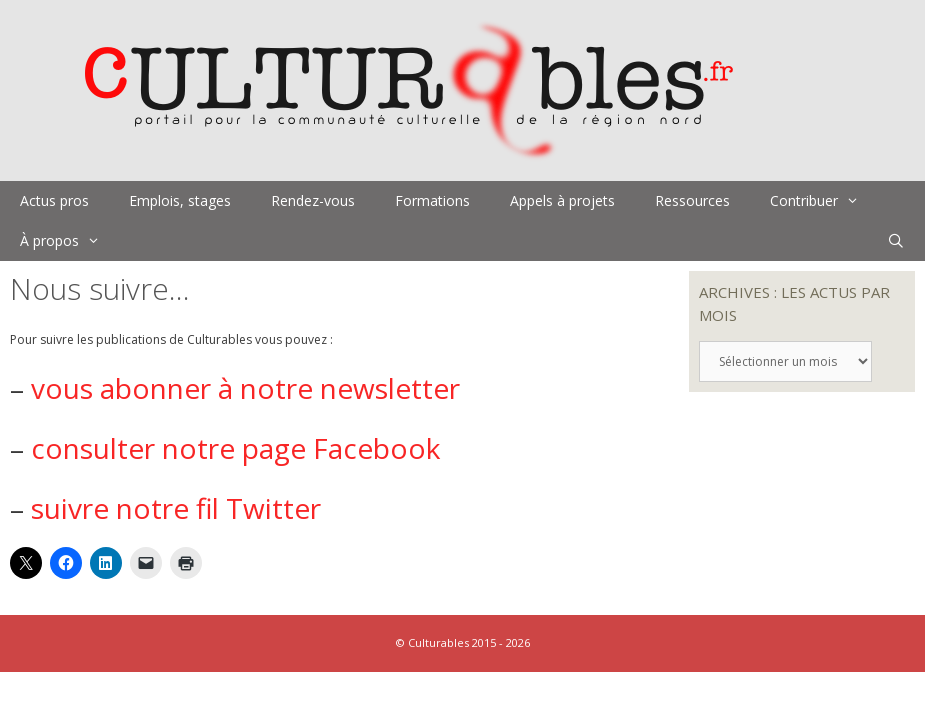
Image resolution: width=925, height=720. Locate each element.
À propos (70, 241)
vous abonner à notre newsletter (245, 388)
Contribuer (824, 201)
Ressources (692, 200)
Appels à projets (562, 200)
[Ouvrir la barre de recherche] (896, 241)
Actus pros (54, 200)
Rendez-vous (313, 200)
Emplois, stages (180, 200)
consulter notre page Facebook (235, 448)
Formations (432, 200)
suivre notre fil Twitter (176, 508)
